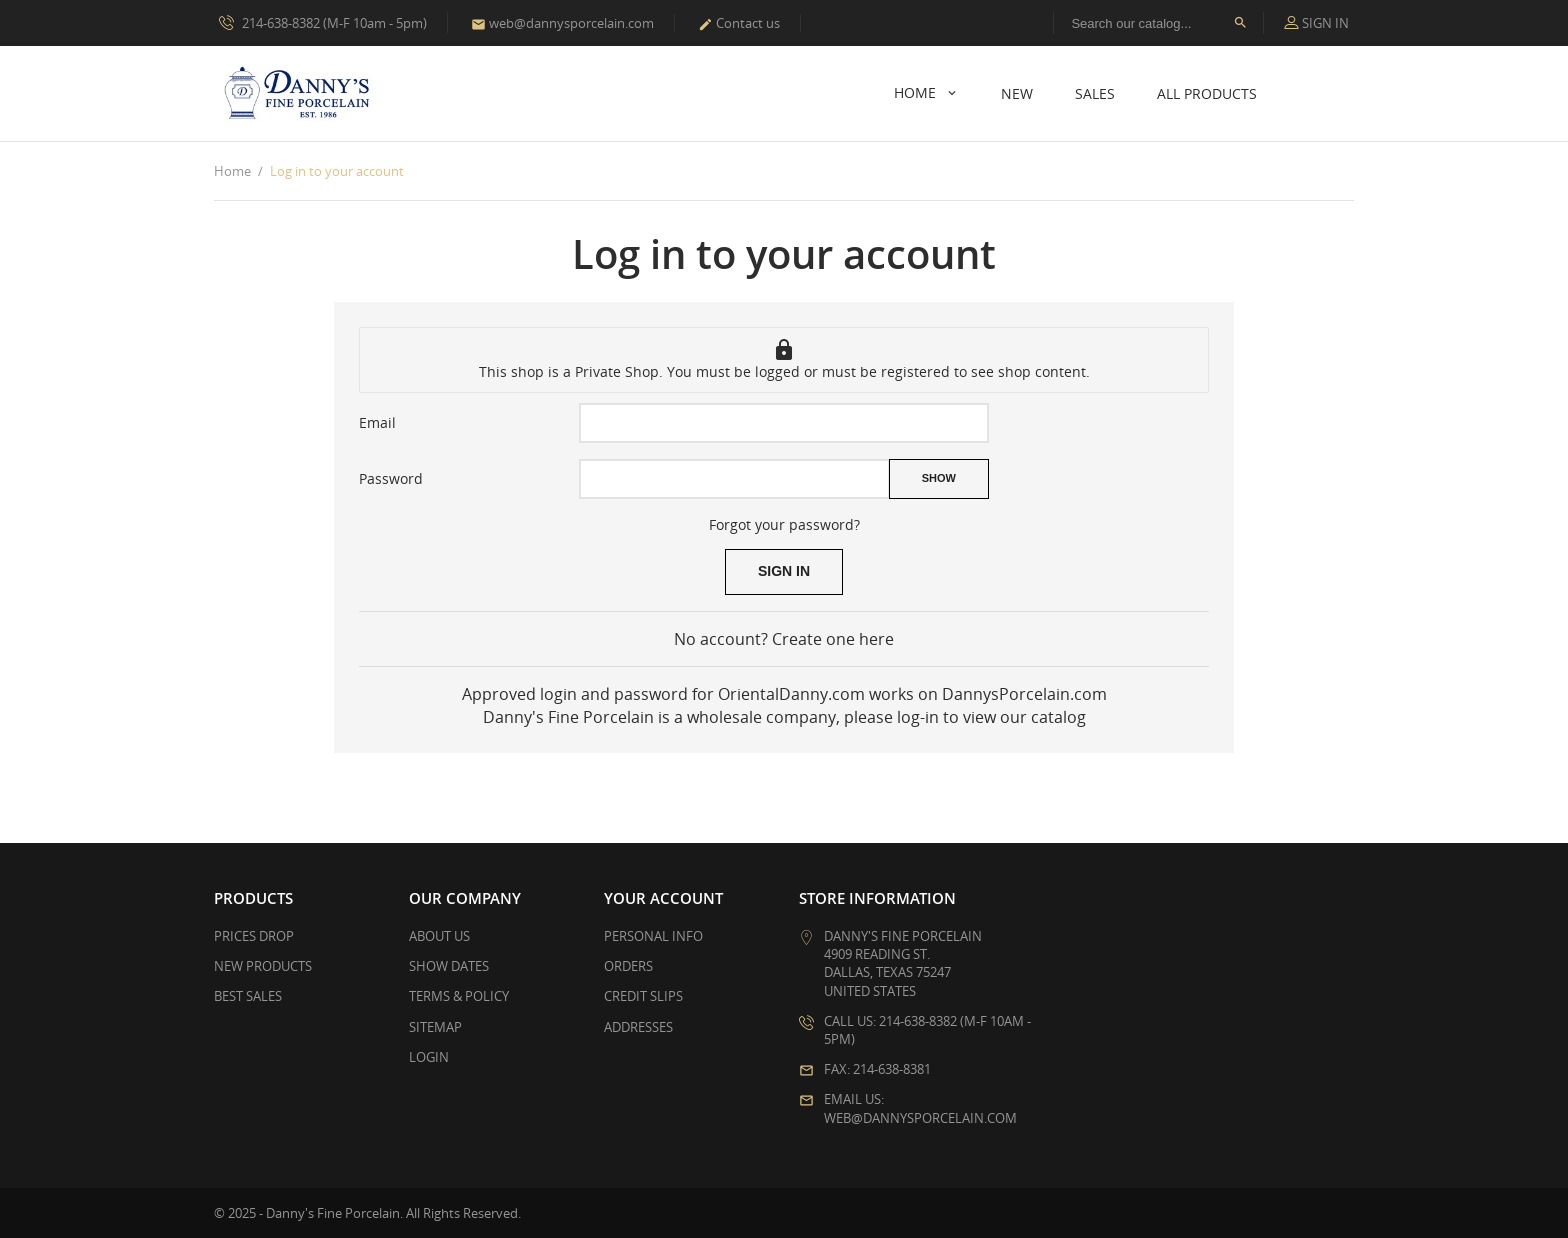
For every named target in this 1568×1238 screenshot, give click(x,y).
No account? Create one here (784, 639)
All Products (1207, 93)
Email (377, 422)
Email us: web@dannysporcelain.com (920, 1108)
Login (429, 1057)
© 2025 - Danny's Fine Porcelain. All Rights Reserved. (367, 1213)
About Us (439, 936)
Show (939, 478)
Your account (663, 898)
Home (917, 92)
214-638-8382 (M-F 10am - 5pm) (323, 22)
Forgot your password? (784, 524)
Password (391, 478)
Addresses (638, 1027)
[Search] (1158, 23)
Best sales (248, 996)
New (1017, 93)
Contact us (739, 23)
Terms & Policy (459, 996)
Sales (1095, 93)
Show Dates (449, 966)
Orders (628, 966)
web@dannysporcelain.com (562, 23)
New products (263, 966)
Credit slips (643, 996)
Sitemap (435, 1027)
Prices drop (254, 936)
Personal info (653, 936)
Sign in (784, 571)
